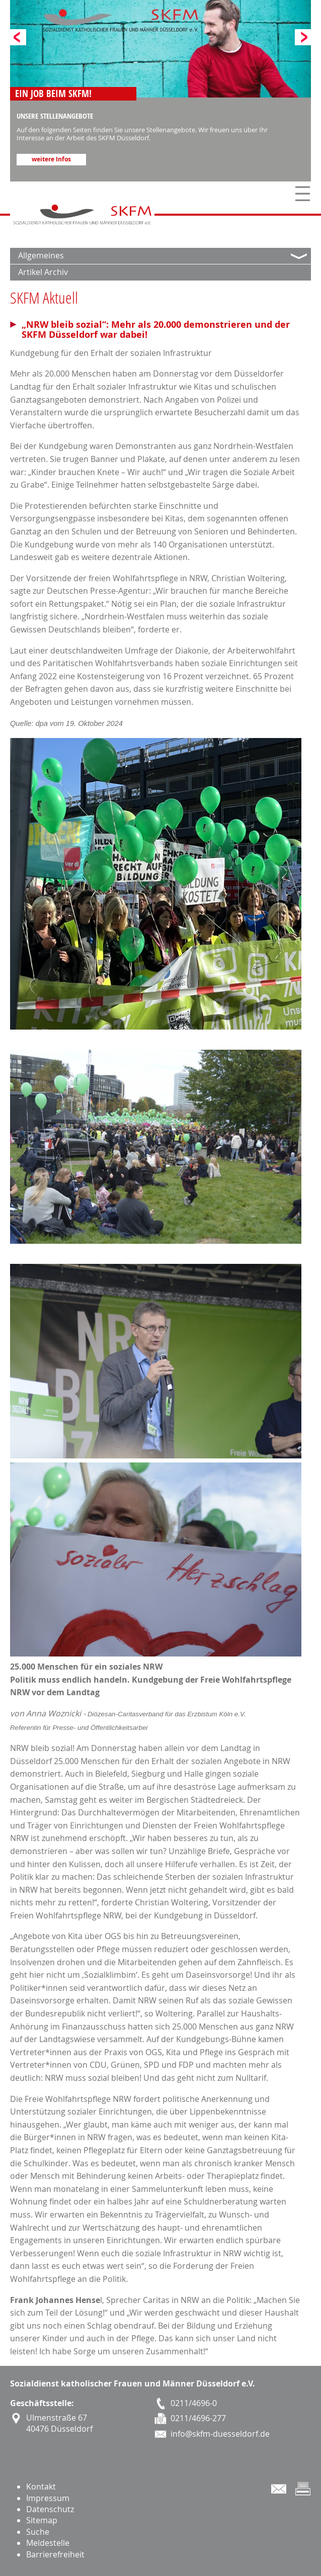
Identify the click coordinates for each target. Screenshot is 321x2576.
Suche (37, 2531)
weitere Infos (51, 159)
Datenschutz (50, 2509)
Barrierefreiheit (55, 2554)
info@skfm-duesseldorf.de (220, 2433)
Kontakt (41, 2486)
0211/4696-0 (194, 2403)
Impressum (47, 2498)
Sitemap (41, 2520)
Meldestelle (47, 2542)
